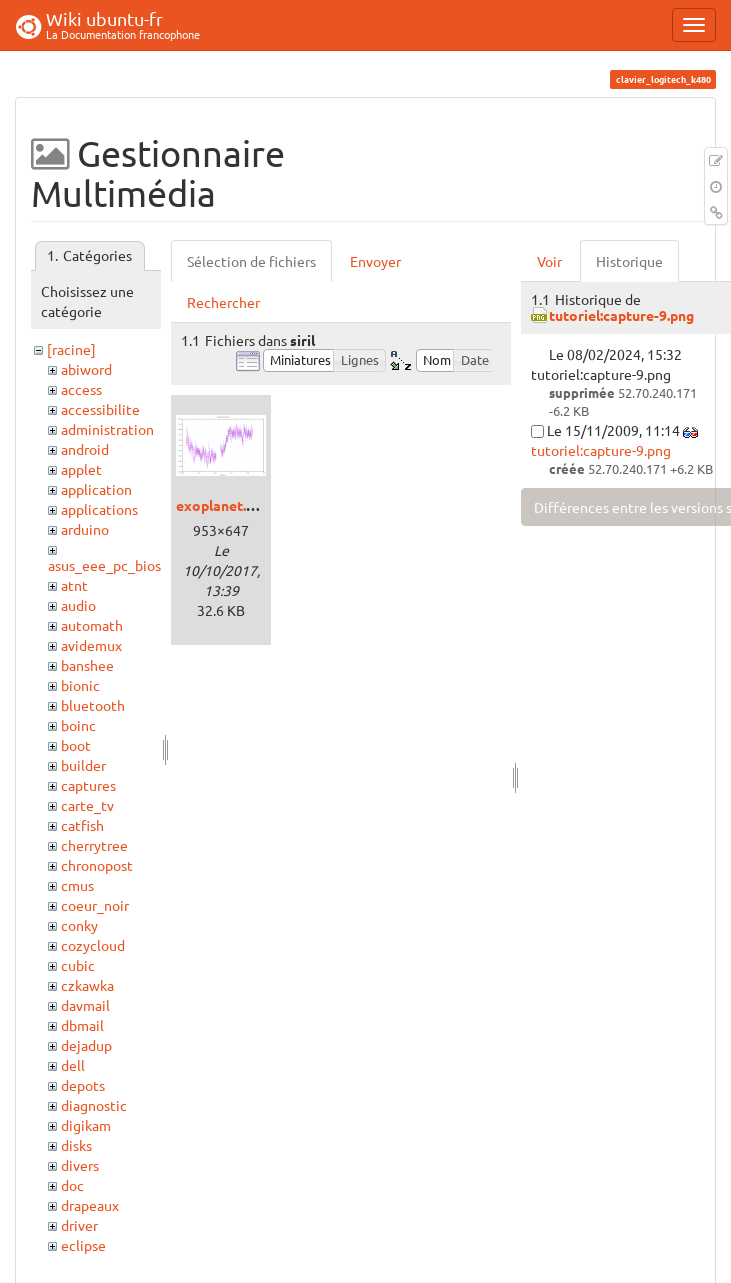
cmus (77, 885)
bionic (80, 685)
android (85, 449)
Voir (549, 261)
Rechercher (223, 302)
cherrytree (94, 845)
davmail (85, 1005)
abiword (86, 369)
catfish (82, 825)
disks (76, 1145)
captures (88, 785)
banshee (87, 665)
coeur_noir (95, 905)
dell (73, 1065)
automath (92, 625)
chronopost (97, 865)
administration (107, 429)
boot (76, 745)
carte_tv (87, 805)
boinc (78, 725)
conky (79, 925)
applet (81, 469)
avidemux (91, 645)
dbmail (82, 1025)
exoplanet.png (223, 505)
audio (78, 605)
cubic (78, 965)
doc (72, 1185)
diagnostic (94, 1105)
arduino (85, 529)
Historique (629, 261)
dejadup (86, 1045)
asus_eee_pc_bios (104, 565)
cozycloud (93, 945)
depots (83, 1085)
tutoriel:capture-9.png (621, 315)
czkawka (87, 985)
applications (99, 509)
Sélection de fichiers (251, 261)
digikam (86, 1125)
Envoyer (375, 261)
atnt (74, 585)
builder (83, 765)
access (81, 389)
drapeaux (90, 1205)
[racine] (71, 349)
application (96, 489)
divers (80, 1165)
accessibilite (100, 409)
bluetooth (93, 705)
